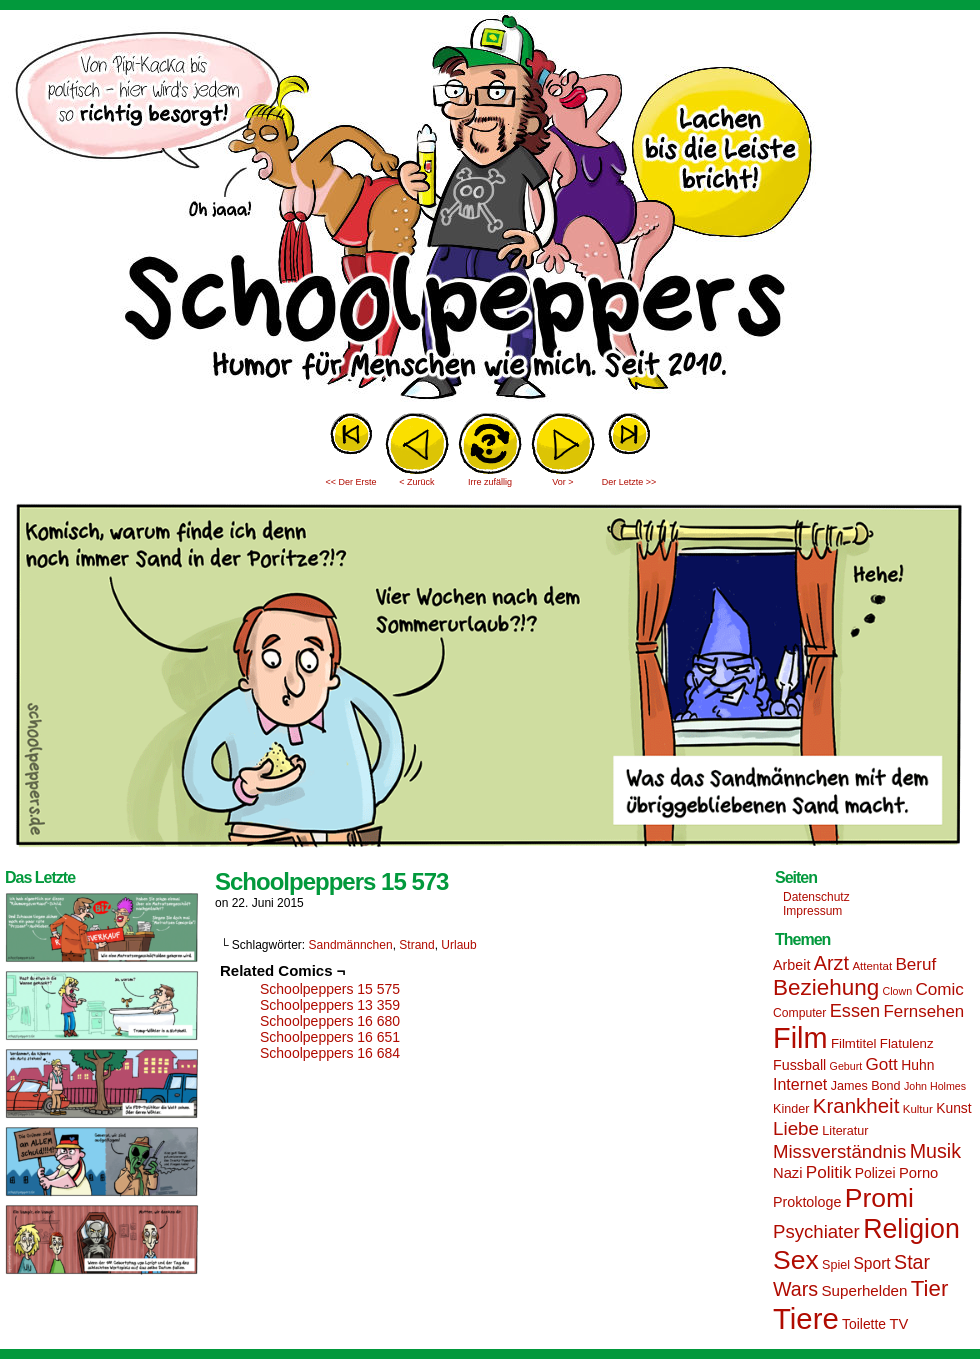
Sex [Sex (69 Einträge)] (796, 1260)
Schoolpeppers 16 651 (330, 1037)
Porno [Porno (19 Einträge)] (918, 1173)
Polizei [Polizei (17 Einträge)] (875, 1173)
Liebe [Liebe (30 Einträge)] (796, 1128)
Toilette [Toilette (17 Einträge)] (864, 1324)
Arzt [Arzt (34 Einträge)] (831, 963)
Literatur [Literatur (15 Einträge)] (845, 1131)
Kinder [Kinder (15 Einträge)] (791, 1109)
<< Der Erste (350, 482)
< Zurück (416, 482)
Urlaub (458, 945)
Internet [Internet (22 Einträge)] (800, 1084)
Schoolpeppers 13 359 (330, 1005)
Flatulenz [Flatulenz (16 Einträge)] (907, 1043)
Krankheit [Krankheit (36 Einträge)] (856, 1105)
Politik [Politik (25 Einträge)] (829, 1172)
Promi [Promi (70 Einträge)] (879, 1198)
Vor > (562, 482)
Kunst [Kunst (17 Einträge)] (953, 1108)
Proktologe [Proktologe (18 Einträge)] (807, 1202)
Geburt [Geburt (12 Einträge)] (846, 1066)
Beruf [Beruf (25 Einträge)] (915, 964)
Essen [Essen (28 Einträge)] (855, 1011)
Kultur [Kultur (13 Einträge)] (918, 1109)
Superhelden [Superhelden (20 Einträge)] (864, 1290)
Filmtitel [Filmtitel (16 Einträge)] (854, 1043)
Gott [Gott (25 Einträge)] (882, 1064)
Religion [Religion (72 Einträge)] (911, 1229)
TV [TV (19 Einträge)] (898, 1324)
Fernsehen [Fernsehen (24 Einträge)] (924, 1011)
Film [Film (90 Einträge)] (800, 1038)
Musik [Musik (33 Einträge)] (935, 1151)
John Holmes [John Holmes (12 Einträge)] (935, 1086)
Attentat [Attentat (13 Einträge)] (872, 966)
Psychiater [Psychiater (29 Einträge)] (816, 1231)
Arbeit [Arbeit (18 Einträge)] (791, 965)
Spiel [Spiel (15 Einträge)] (836, 1265)
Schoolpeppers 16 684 (330, 1053)
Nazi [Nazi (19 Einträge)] (787, 1173)
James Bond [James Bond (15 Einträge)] (866, 1086)
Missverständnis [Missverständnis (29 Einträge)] (839, 1151)
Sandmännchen (351, 945)
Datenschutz (816, 897)
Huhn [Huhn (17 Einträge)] (917, 1065)
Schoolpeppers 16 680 (330, 1021)
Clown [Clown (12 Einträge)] (897, 991)
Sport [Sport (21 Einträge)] (871, 1263)
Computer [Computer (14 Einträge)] (799, 1013)
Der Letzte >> (629, 482)
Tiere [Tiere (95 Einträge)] (806, 1318)
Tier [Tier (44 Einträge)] (930, 1288)
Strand (416, 945)
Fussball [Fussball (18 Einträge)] (799, 1065)
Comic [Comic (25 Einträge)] (939, 989)
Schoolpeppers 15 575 (330, 989)
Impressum (812, 911)
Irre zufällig (490, 482)
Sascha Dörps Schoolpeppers (490, 210)
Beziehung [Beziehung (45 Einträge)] (826, 987)
